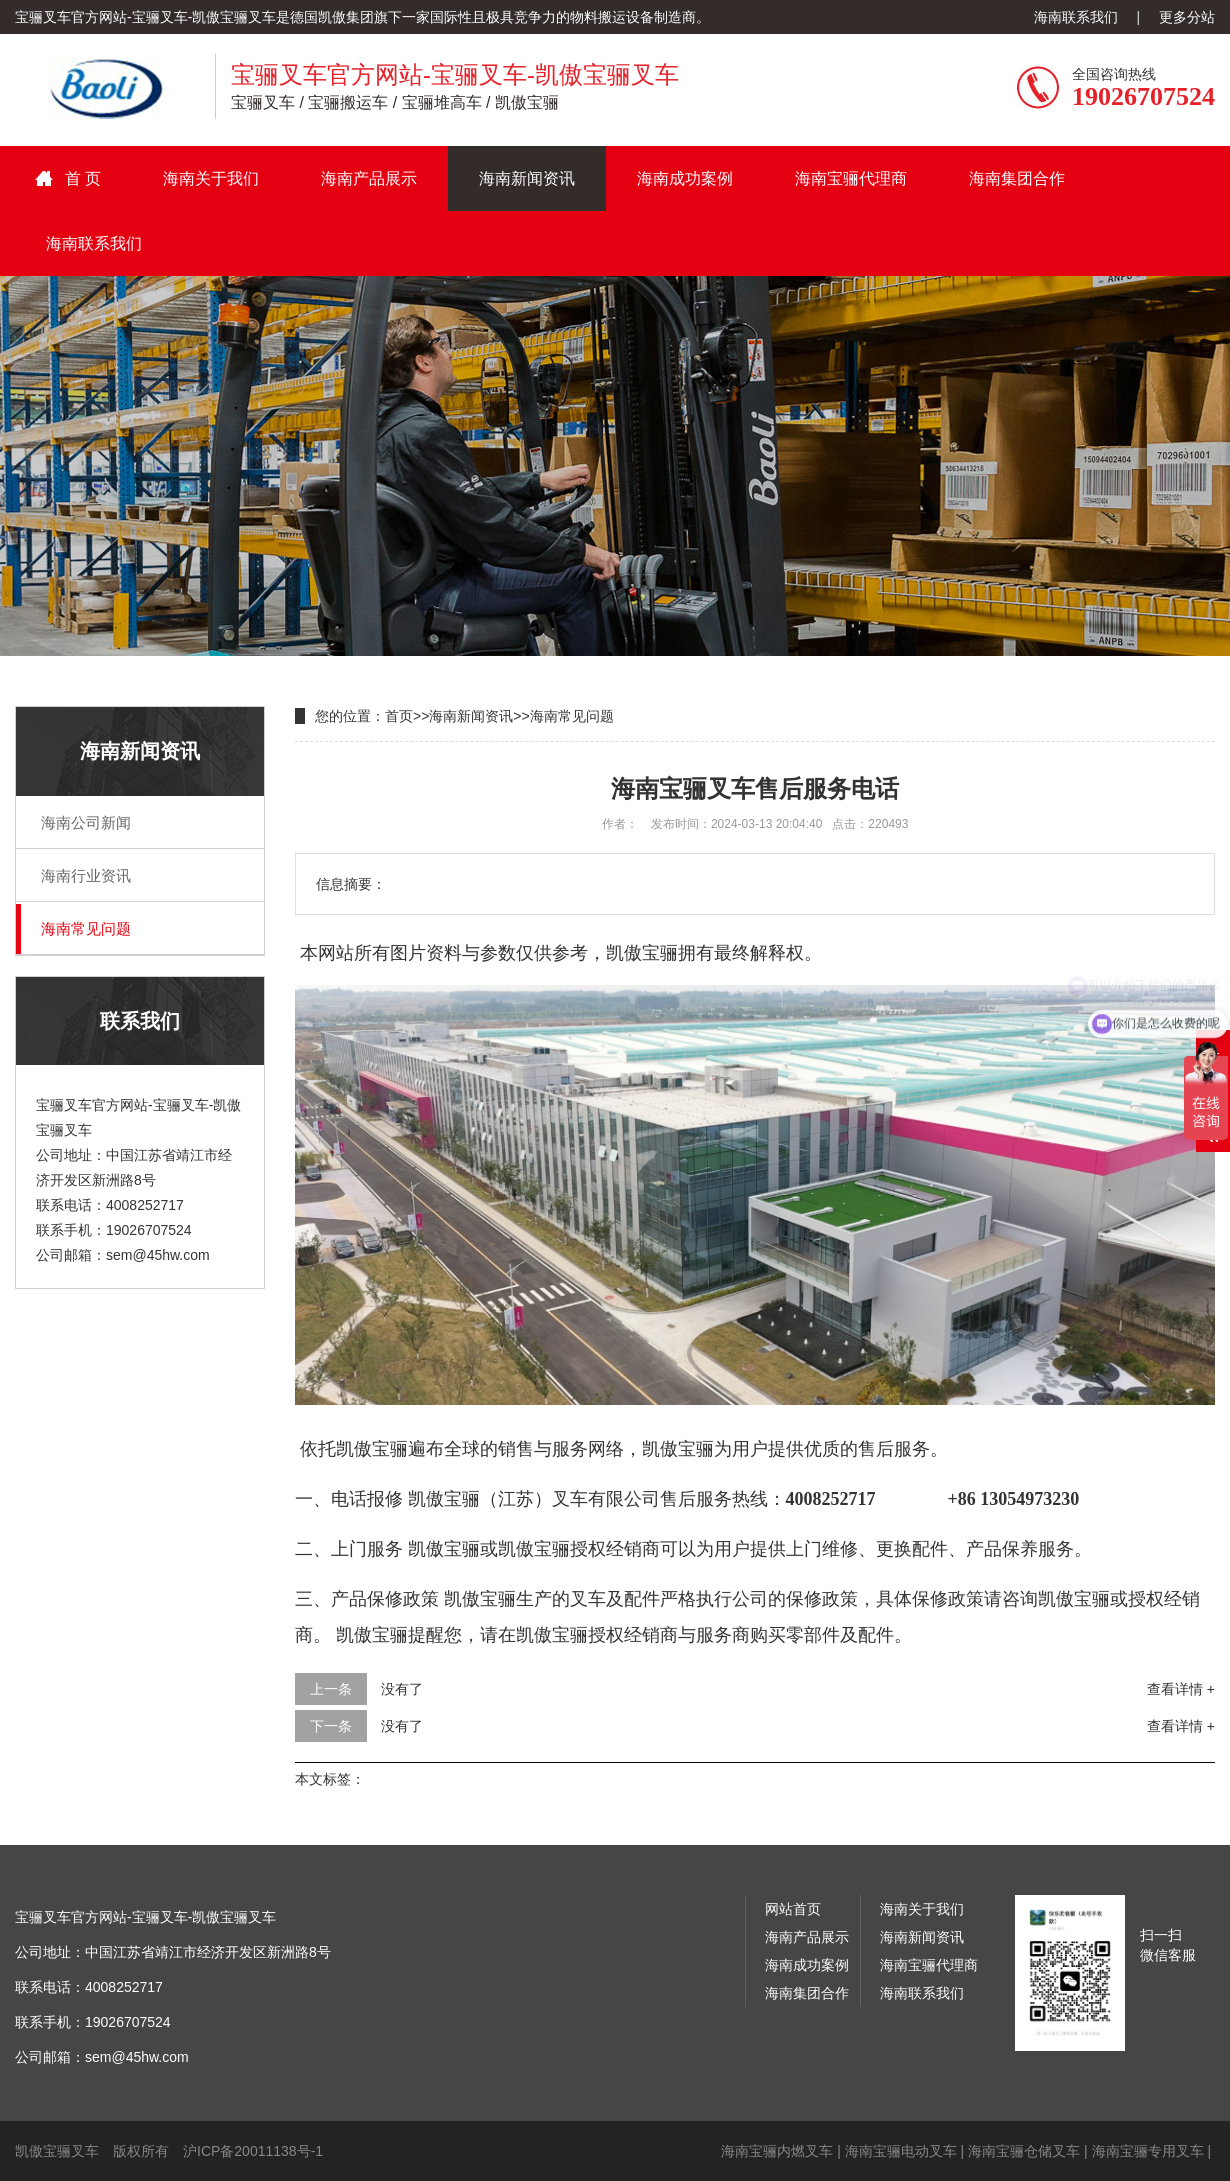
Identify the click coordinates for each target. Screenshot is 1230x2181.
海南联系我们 (1076, 17)
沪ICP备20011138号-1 (253, 2151)
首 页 (83, 178)
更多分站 (1187, 17)
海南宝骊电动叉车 (901, 2151)
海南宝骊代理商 (851, 178)
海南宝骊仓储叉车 (1024, 2151)
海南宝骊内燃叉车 (777, 2151)
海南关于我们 (211, 178)
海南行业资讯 (86, 875)
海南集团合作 (1017, 178)
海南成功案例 (685, 178)
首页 (399, 716)
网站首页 (793, 1909)
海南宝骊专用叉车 (1148, 2151)
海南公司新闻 (86, 822)
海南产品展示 (369, 178)
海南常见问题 (86, 928)
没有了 (402, 1689)
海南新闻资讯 (527, 178)
